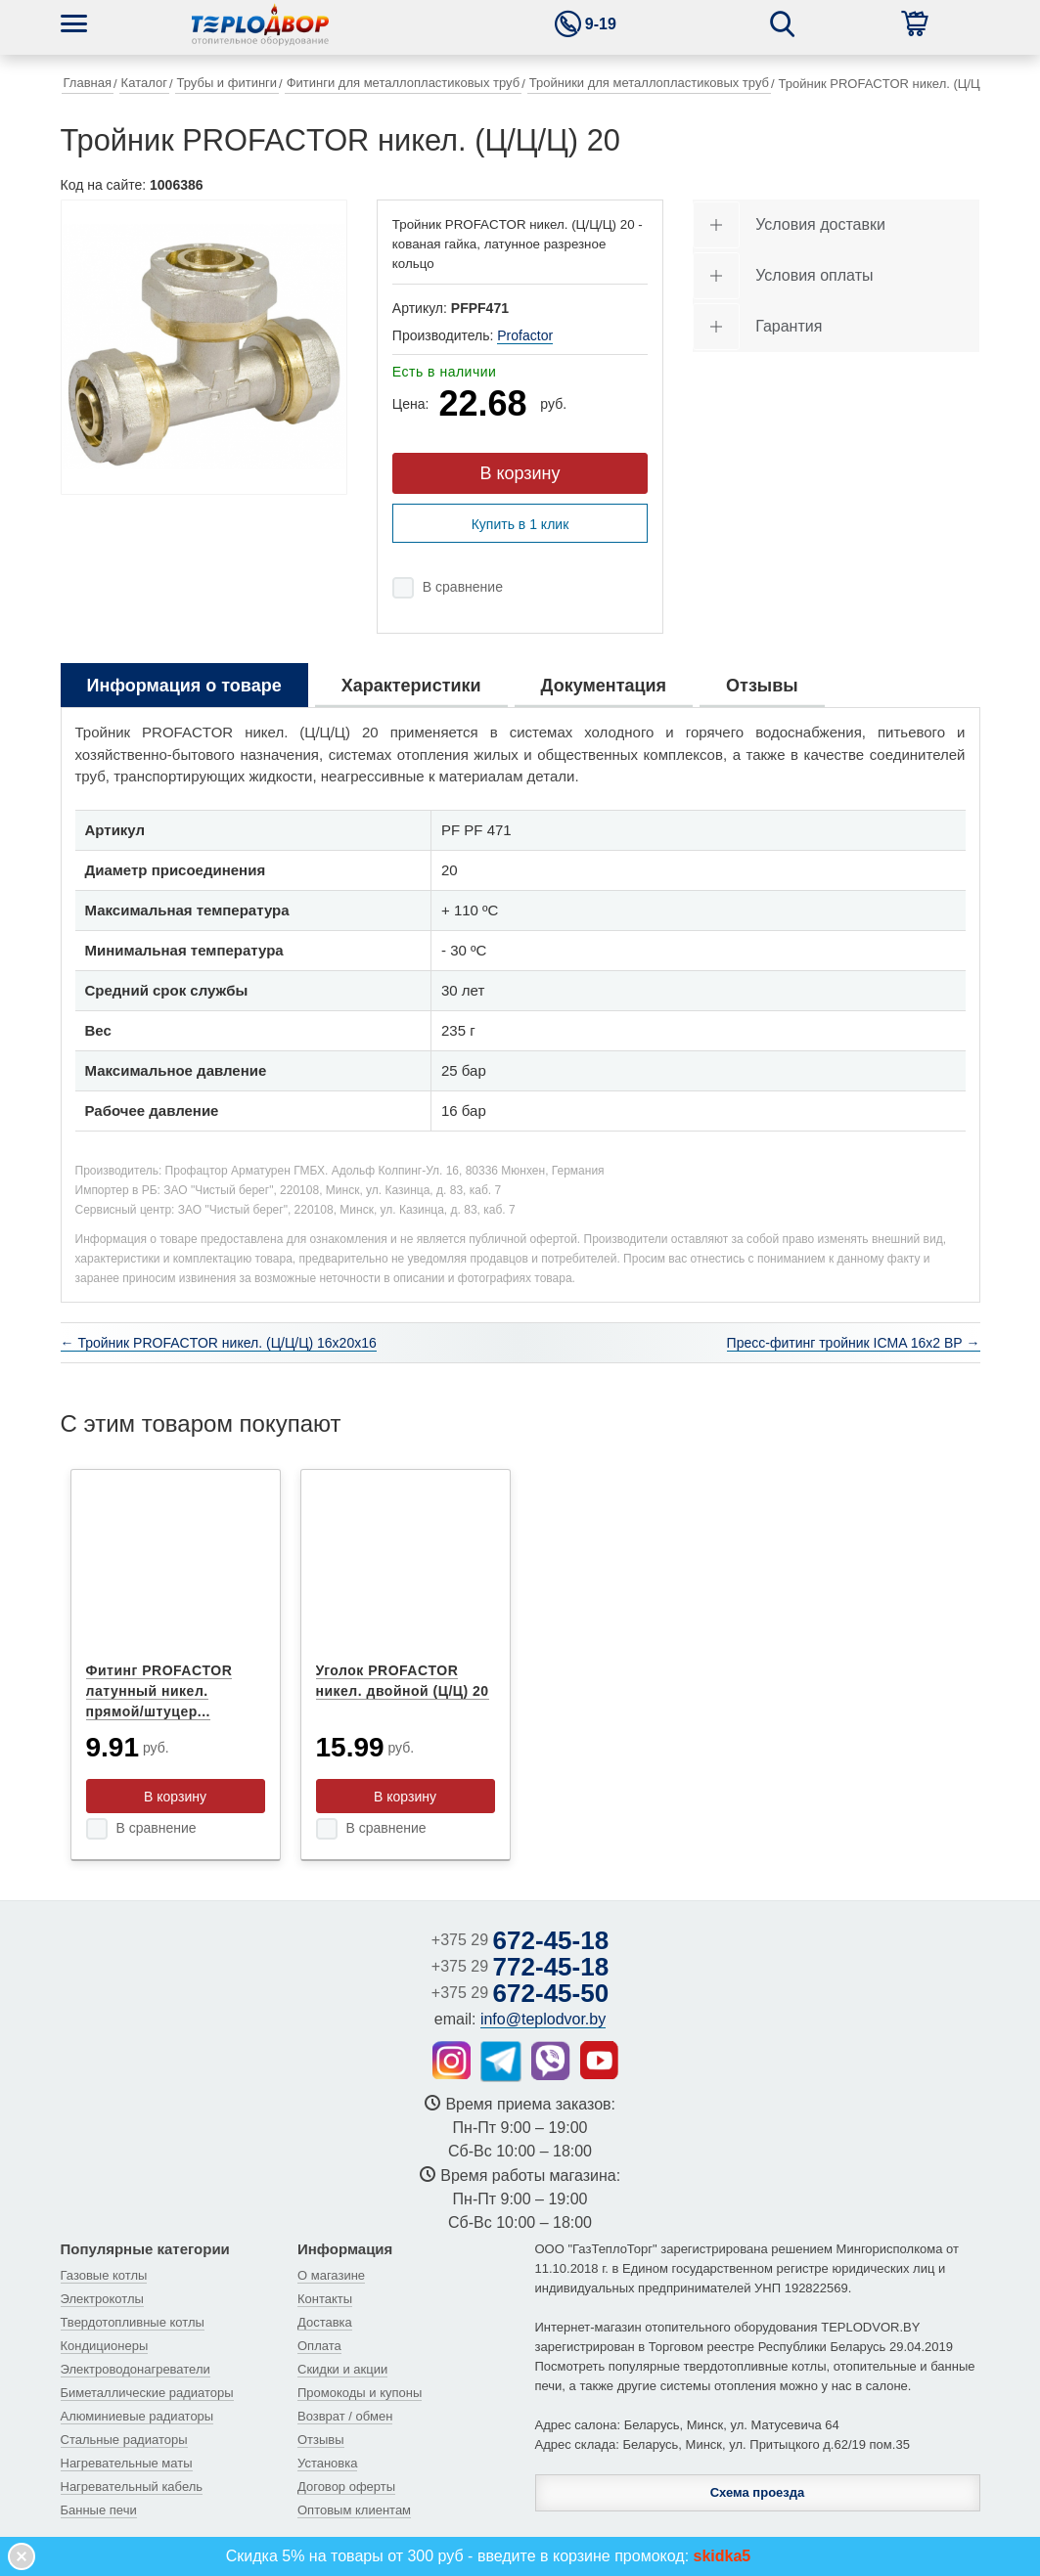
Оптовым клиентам (354, 2510)
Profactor (525, 335)
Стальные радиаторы (124, 2439)
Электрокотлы (102, 2298)
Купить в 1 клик (520, 524)
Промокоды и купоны (359, 2392)
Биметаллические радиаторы (147, 2392)
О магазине (331, 2275)
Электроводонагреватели (135, 2369)
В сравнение (463, 587)
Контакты (324, 2298)
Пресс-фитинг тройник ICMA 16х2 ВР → (853, 1343)
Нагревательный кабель (132, 2486)
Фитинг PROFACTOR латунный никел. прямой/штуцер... (159, 1691)
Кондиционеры (105, 2345)
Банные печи (99, 2510)
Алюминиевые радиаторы (137, 2416)
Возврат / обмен (344, 2416)
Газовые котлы (104, 2275)
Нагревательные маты (127, 2463)
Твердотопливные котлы (132, 2322)
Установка (327, 2463)
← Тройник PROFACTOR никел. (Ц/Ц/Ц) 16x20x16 (219, 1343)
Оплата (319, 2345)
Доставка (324, 2322)
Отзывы (320, 2439)
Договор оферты (346, 2486)
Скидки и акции (342, 2369)
